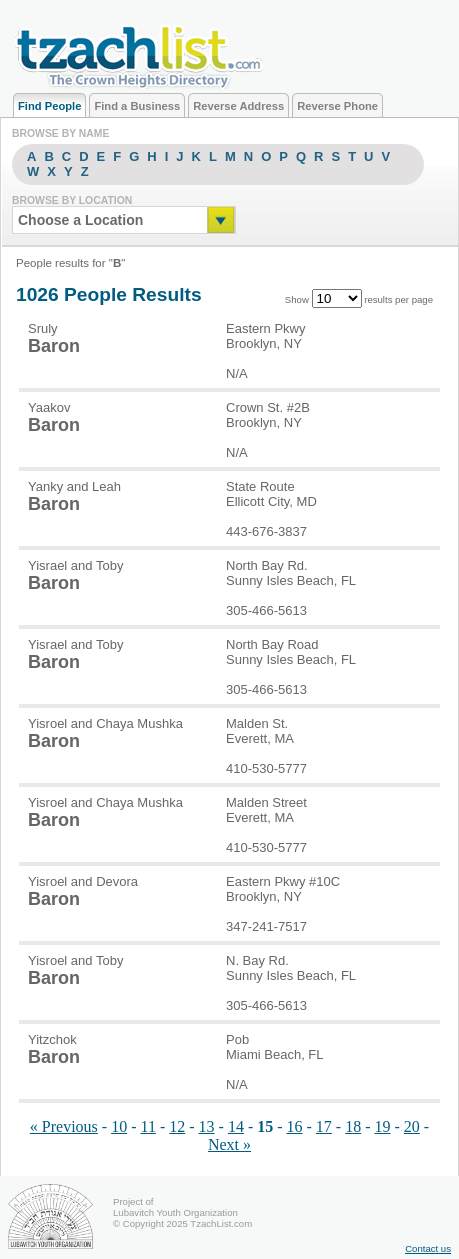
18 (353, 1126)
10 (119, 1126)
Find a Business (137, 106)
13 (207, 1126)
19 (383, 1126)
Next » (229, 1144)
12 (177, 1126)
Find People (49, 106)
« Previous (64, 1126)
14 (236, 1126)
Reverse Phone (337, 106)
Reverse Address (238, 106)
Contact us (428, 1248)
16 (295, 1126)
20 (412, 1126)
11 (147, 1126)
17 (324, 1126)
